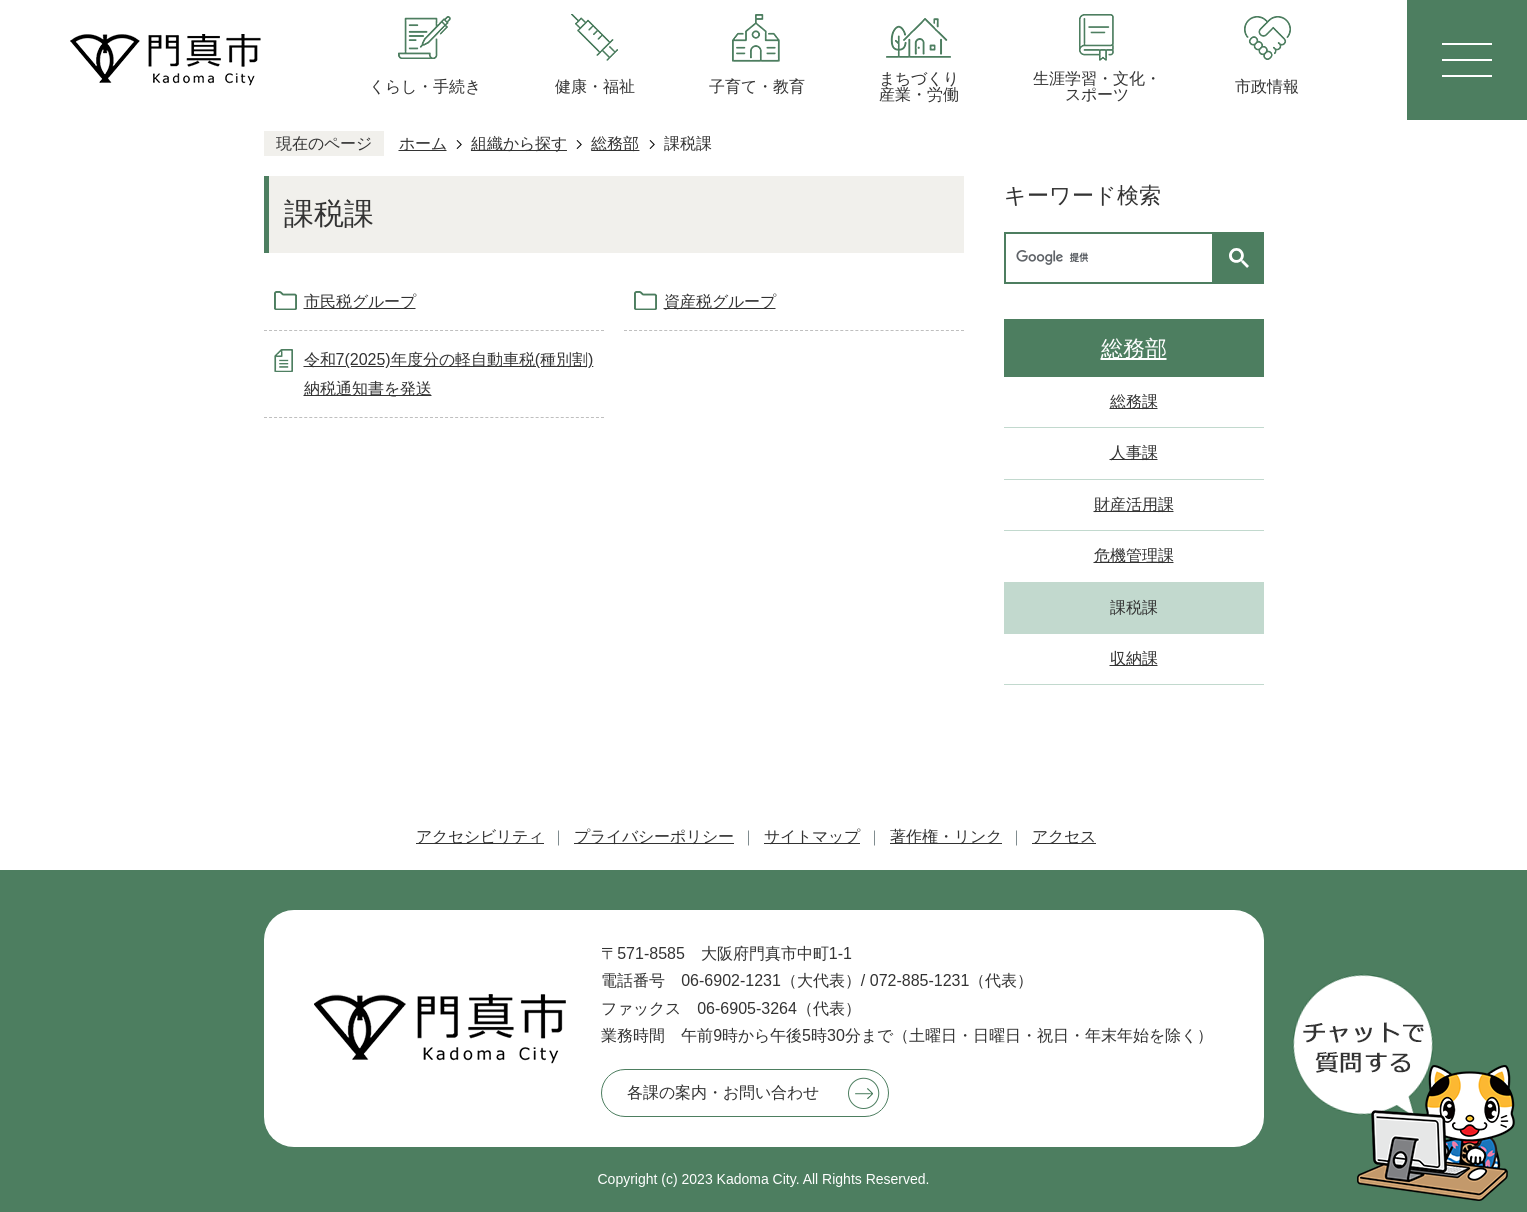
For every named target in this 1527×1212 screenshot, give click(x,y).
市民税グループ (360, 301)
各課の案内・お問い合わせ (723, 1092)
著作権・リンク (946, 836)
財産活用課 (1134, 504)
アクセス (1064, 836)
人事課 (1134, 452)
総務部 (615, 143)
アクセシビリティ (480, 836)
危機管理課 (1134, 555)
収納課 (1134, 658)
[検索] (1114, 258)
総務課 (1134, 401)
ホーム (423, 143)
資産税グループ (720, 301)
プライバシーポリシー (654, 836)
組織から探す (519, 143)
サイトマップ (812, 836)
